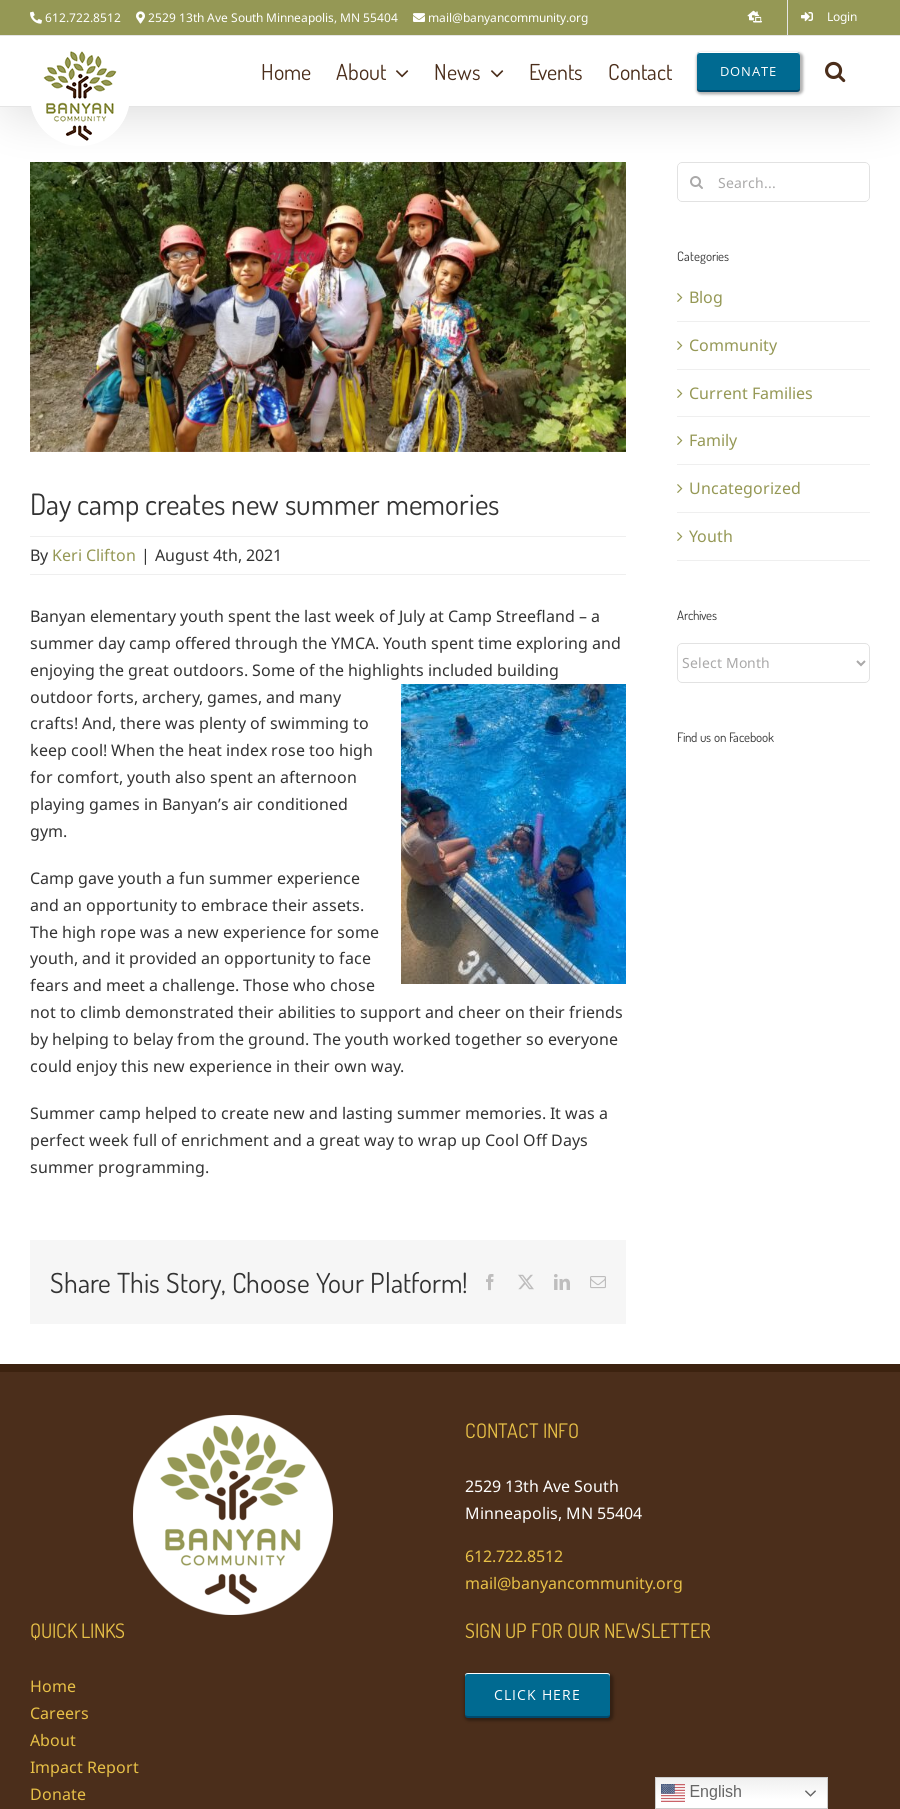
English (701, 1793)
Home (53, 1686)
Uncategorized (745, 488)
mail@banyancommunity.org (508, 17)
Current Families (751, 393)
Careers (59, 1713)
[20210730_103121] (328, 307)
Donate (58, 1794)
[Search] (697, 182)
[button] (835, 71)
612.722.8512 (514, 1556)
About (53, 1740)
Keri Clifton (94, 555)
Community (733, 345)
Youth (711, 536)
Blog (706, 297)
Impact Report (84, 1767)
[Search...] (773, 182)
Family (713, 440)
